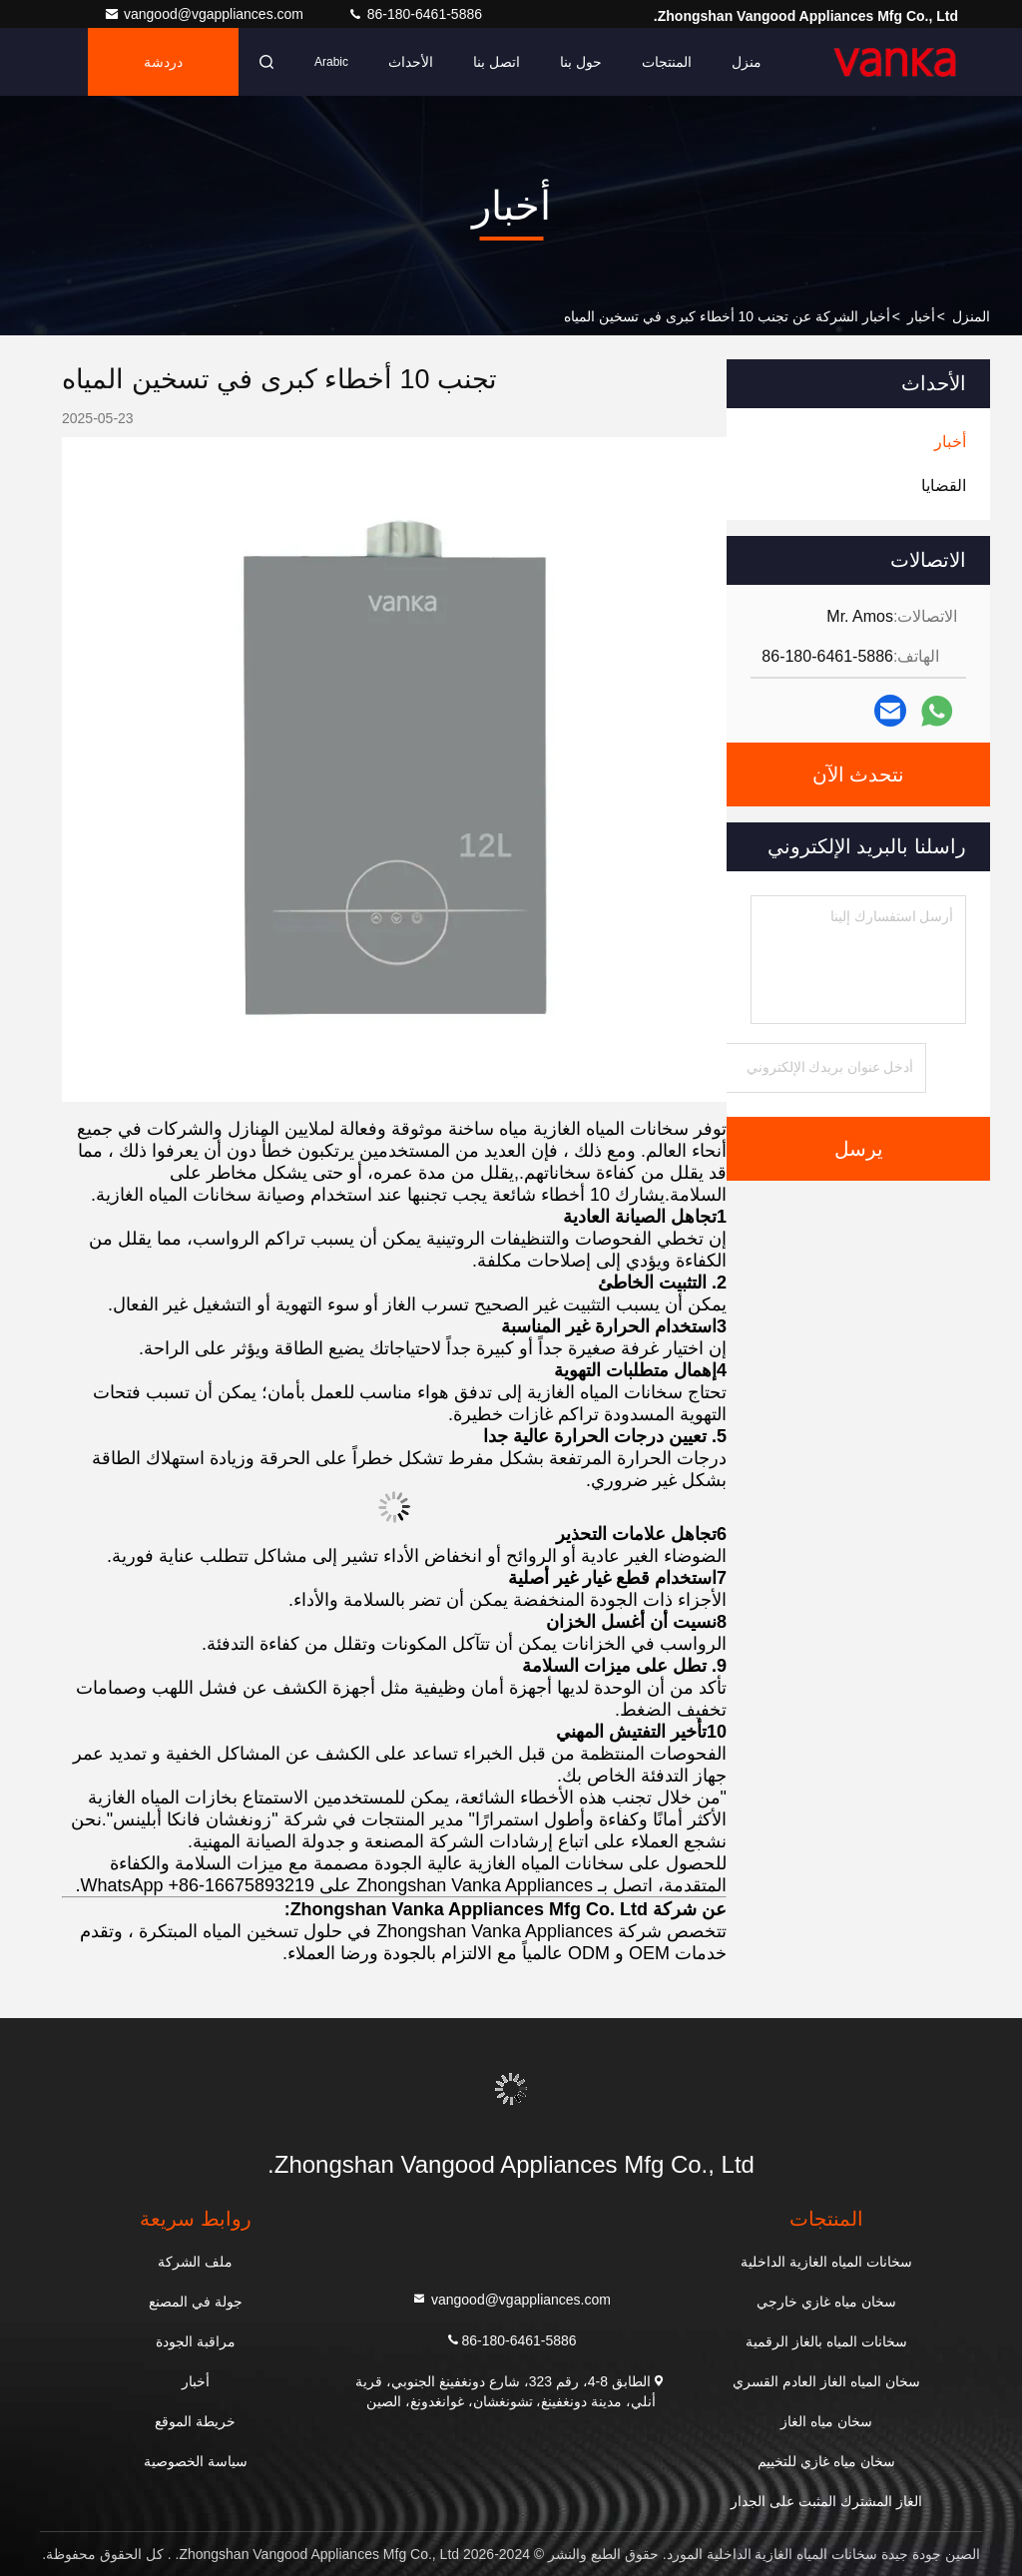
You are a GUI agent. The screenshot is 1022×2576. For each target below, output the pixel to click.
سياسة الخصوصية (196, 2461)
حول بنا (581, 62)
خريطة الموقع (195, 2421)
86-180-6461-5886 (414, 14)
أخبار (921, 316)
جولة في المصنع (196, 2302)
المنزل (971, 316)
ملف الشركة (195, 2262)
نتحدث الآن (858, 774)
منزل (747, 62)
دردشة (163, 62)
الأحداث (410, 62)
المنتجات (667, 62)
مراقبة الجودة (196, 2341)
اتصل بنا (496, 62)
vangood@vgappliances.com (205, 14)
